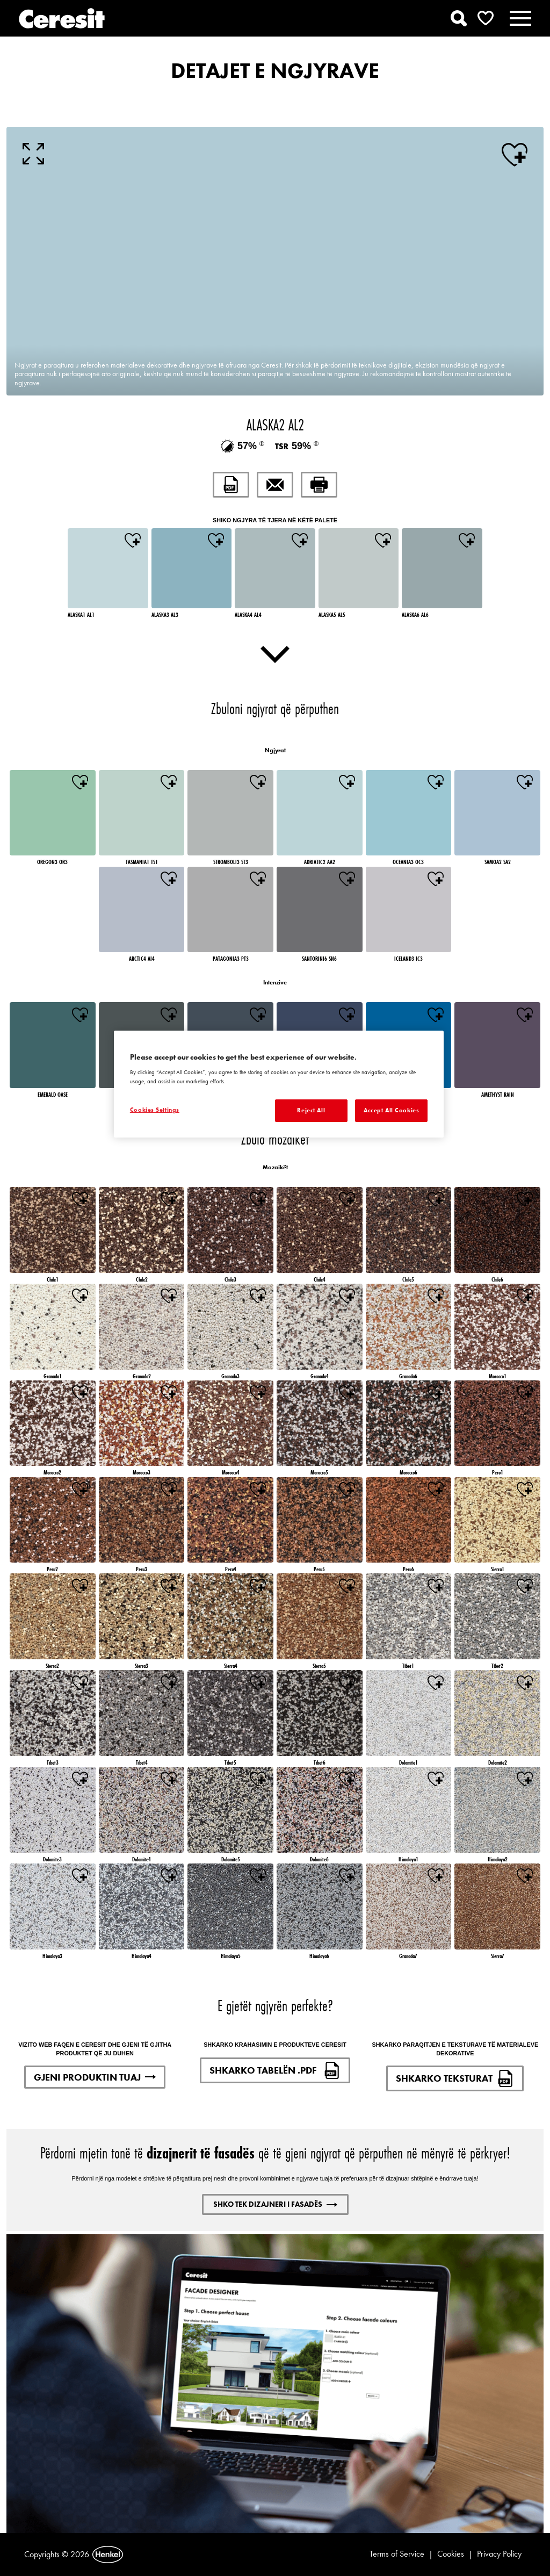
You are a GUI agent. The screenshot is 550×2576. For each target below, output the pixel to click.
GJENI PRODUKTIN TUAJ (95, 2077)
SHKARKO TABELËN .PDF (275, 2070)
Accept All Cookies (391, 1110)
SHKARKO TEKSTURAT (455, 2078)
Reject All (311, 1110)
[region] (279, 1084)
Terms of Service (397, 2554)
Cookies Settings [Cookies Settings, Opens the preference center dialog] (154, 1109)
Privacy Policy (499, 2554)
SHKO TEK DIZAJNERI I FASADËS (275, 2204)
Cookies (450, 2554)
